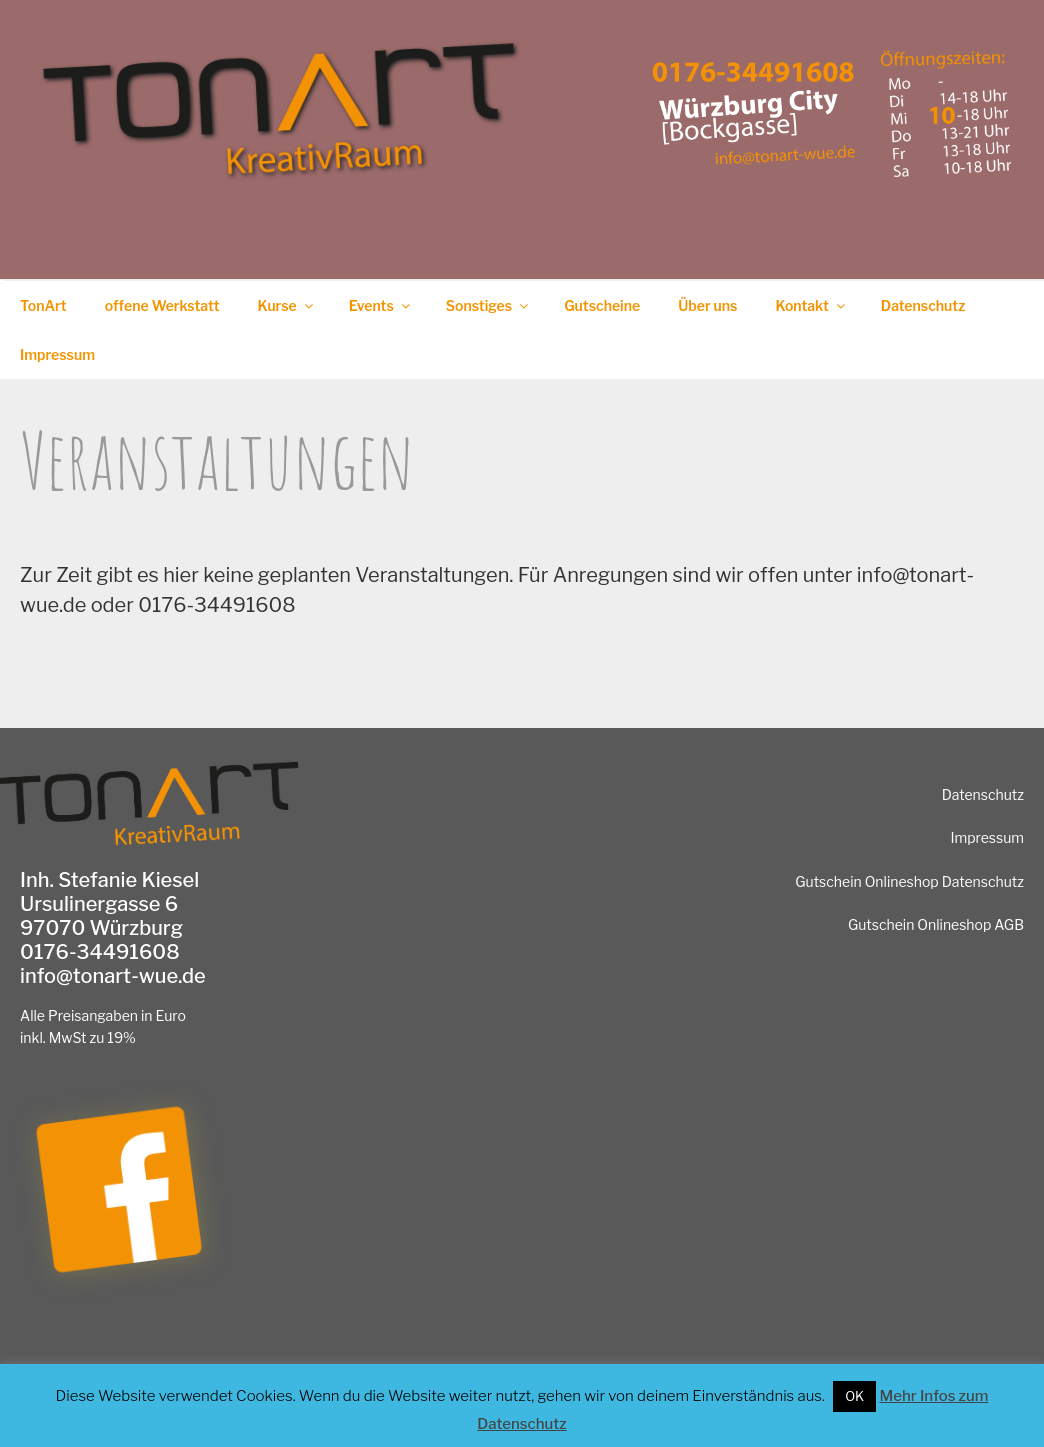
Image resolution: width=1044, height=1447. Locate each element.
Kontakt (811, 305)
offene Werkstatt (162, 305)
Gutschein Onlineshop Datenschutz (909, 881)
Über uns (707, 305)
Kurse (287, 305)
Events (381, 305)
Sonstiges (488, 305)
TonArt (43, 305)
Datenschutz (923, 305)
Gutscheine (602, 305)
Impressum (57, 354)
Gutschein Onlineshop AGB (936, 924)
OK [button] (854, 1396)
